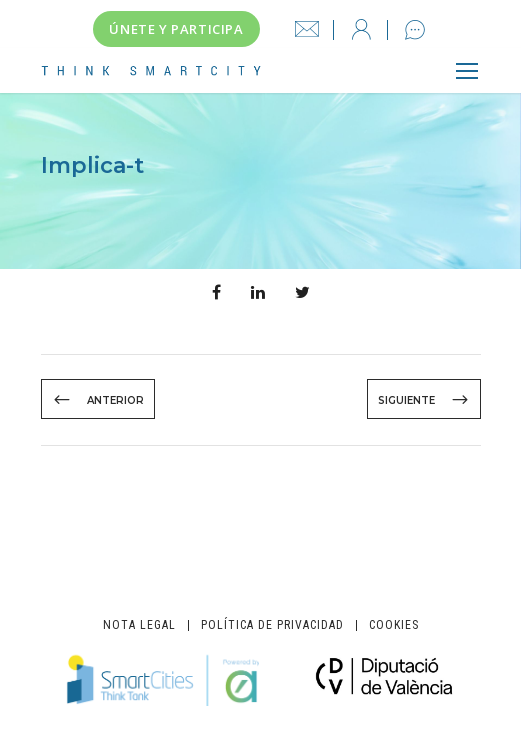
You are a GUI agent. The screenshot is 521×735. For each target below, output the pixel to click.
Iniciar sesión (362, 30)
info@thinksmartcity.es (307, 30)
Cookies (394, 625)
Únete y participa (176, 29)
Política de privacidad (272, 625)
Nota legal (139, 625)
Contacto (415, 30)
